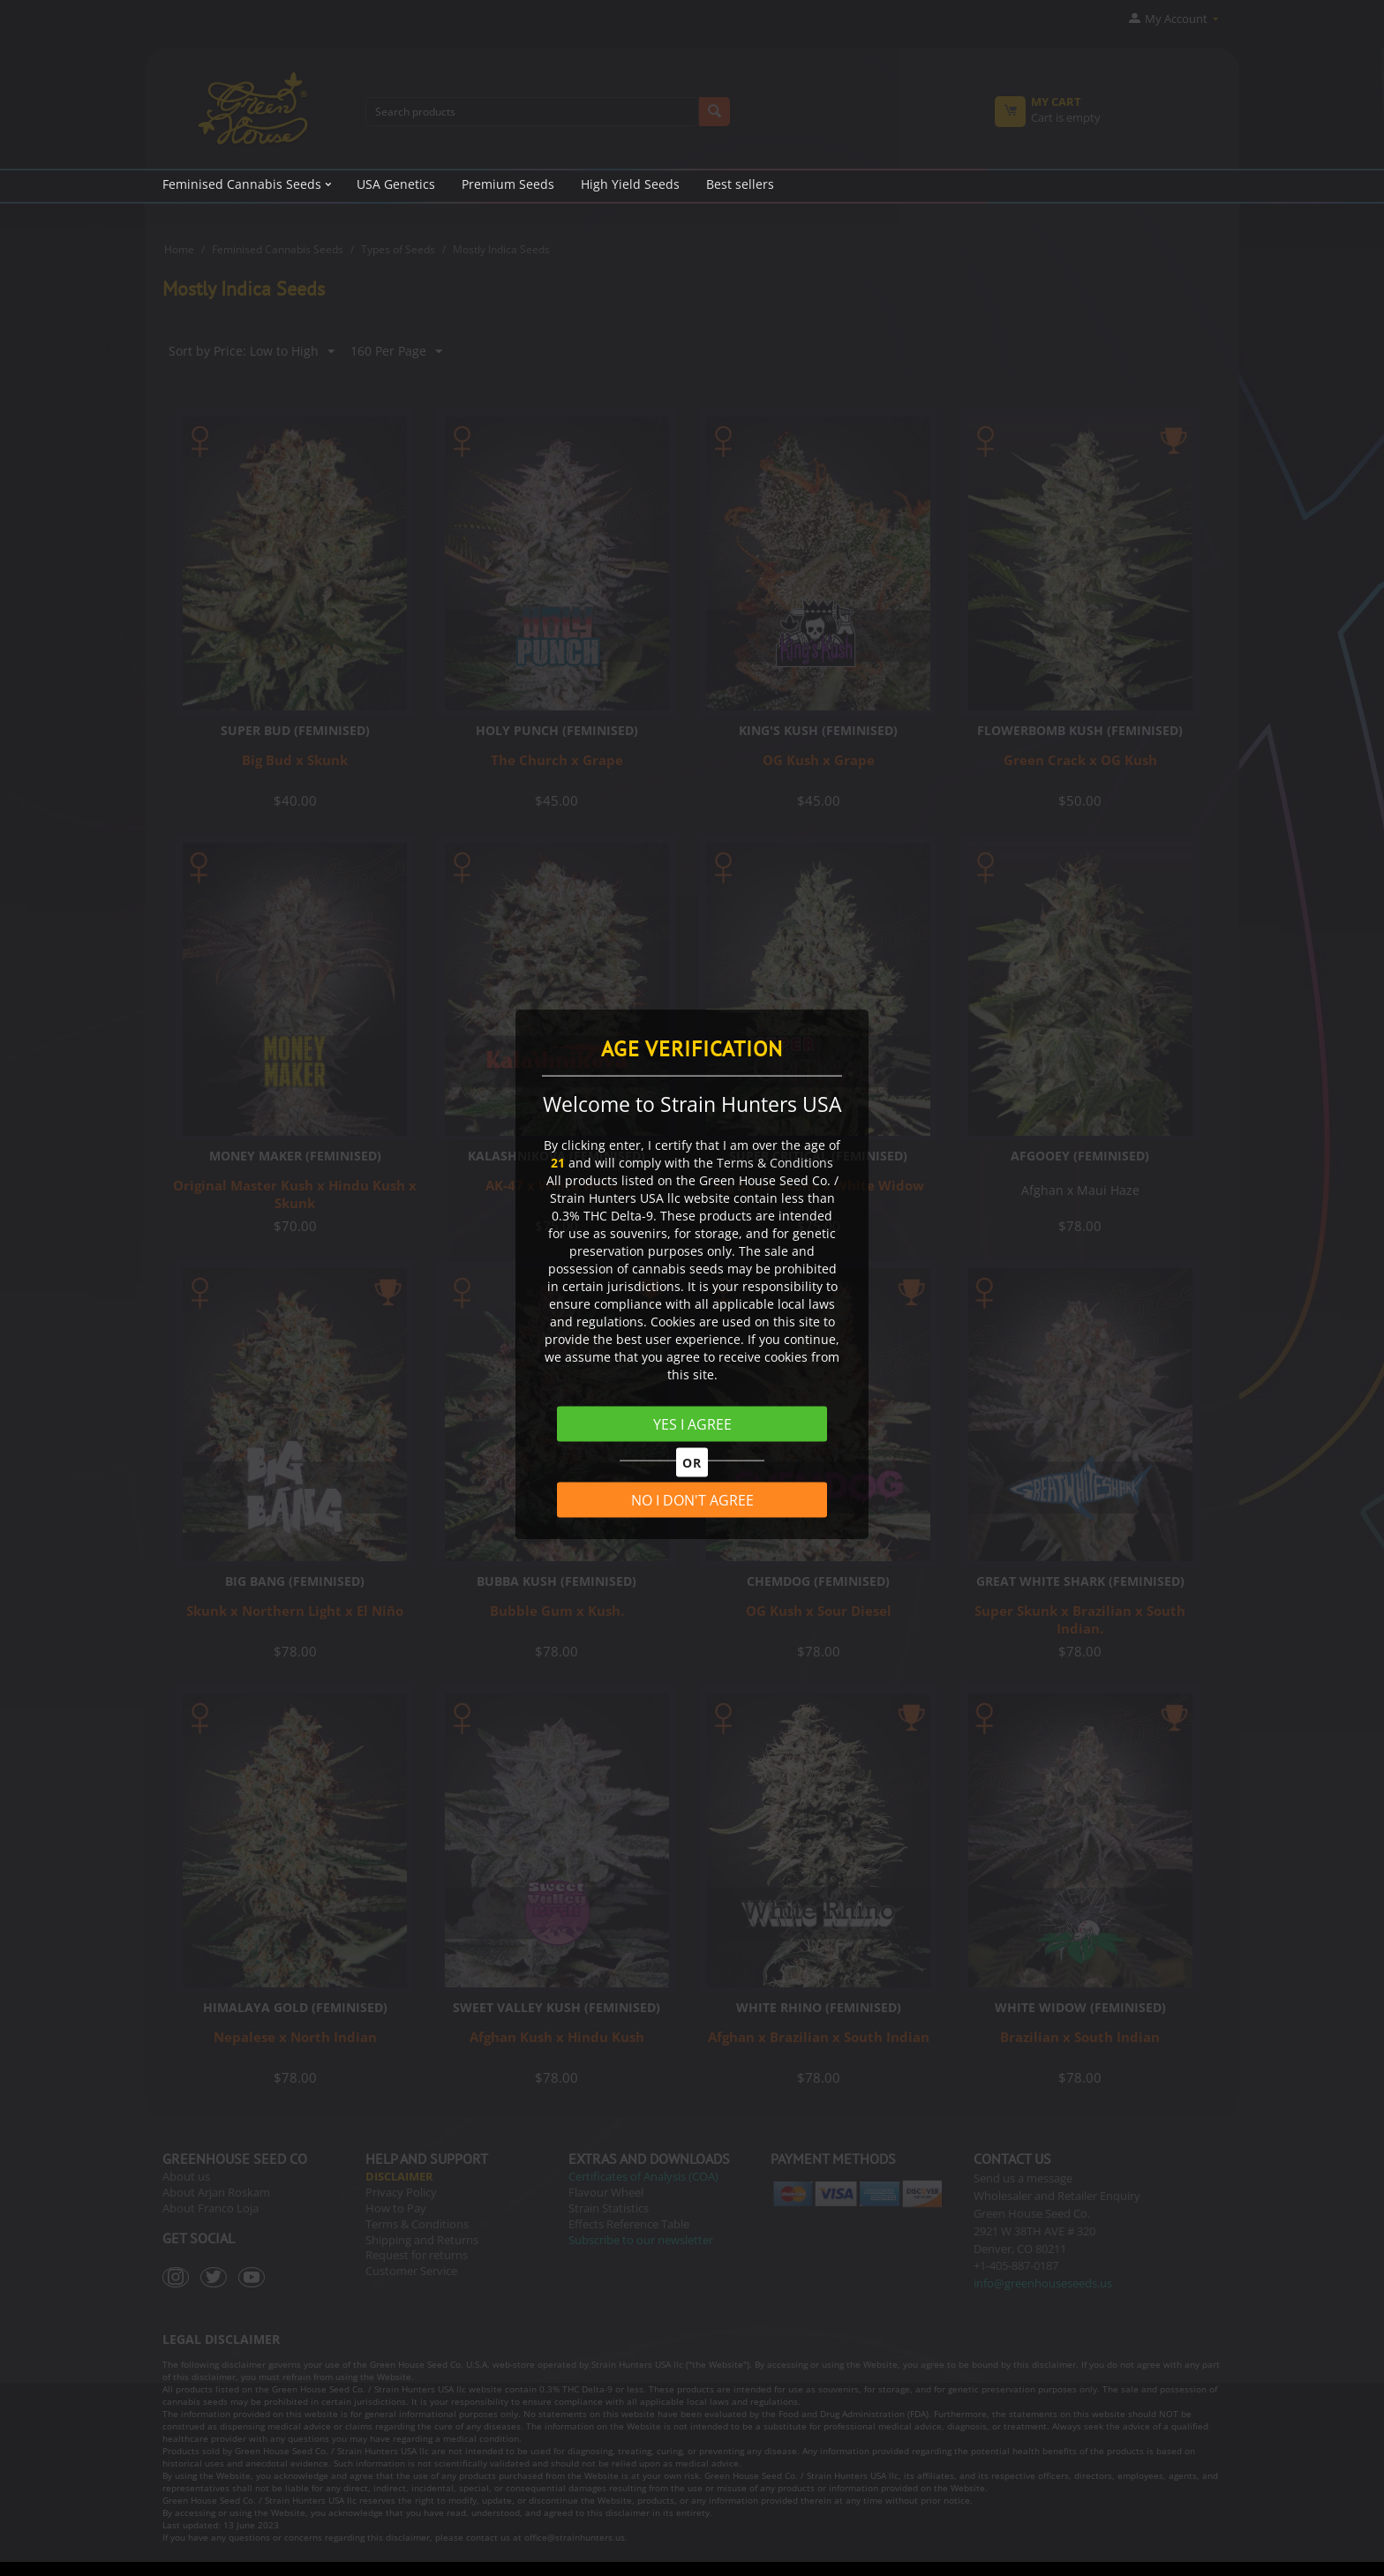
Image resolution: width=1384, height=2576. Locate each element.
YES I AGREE (692, 1423)
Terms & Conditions (775, 1161)
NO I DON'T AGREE (692, 1500)
